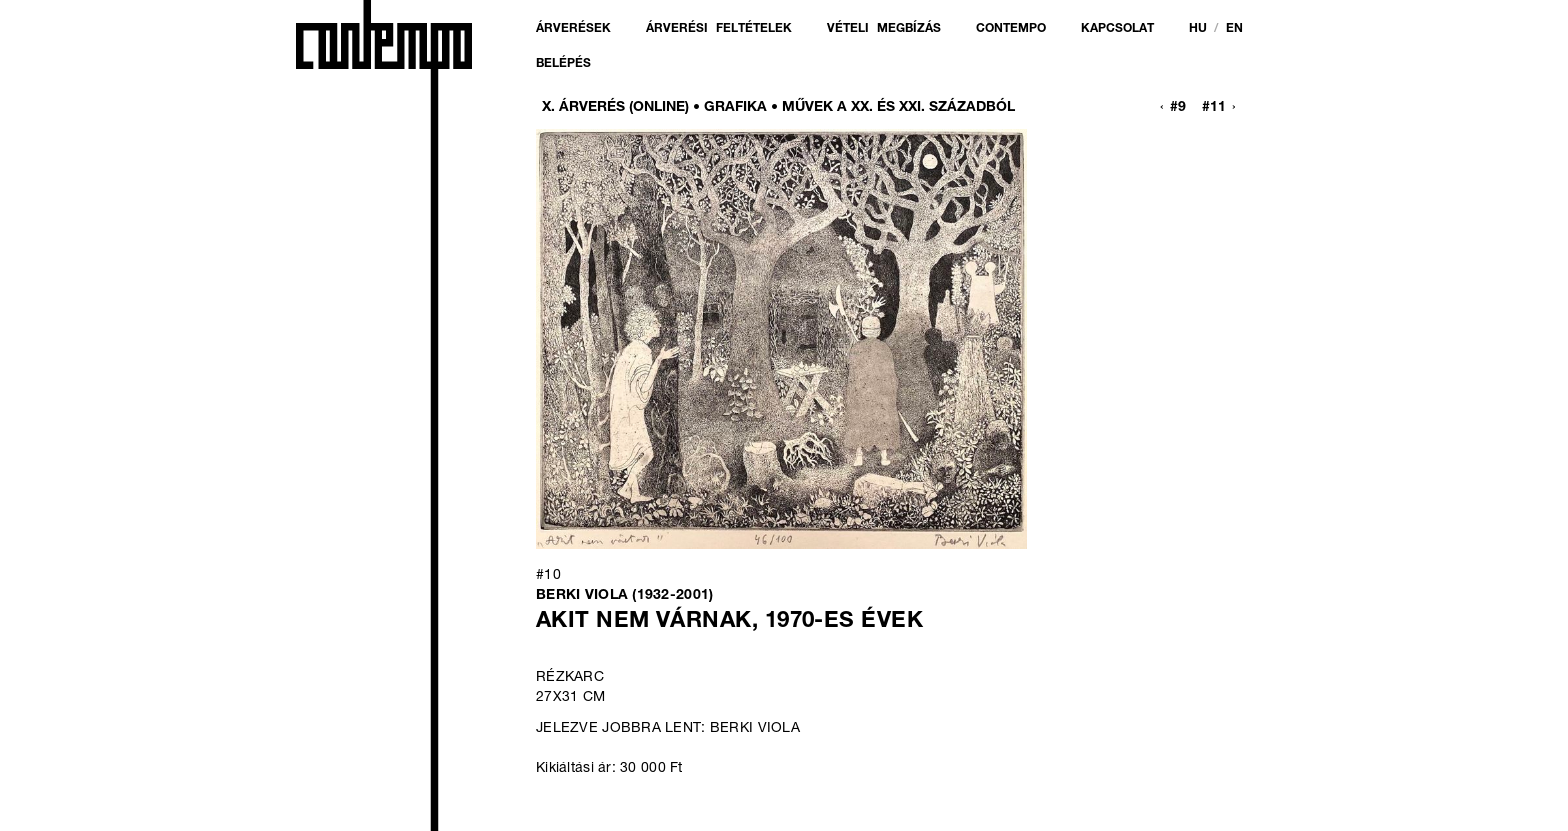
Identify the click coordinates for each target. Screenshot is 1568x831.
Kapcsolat (1117, 29)
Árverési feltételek (719, 29)
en (1234, 29)
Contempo (1011, 29)
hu (1198, 29)
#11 (1214, 108)
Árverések (573, 29)
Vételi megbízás (884, 29)
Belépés (563, 64)
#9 (1178, 108)
